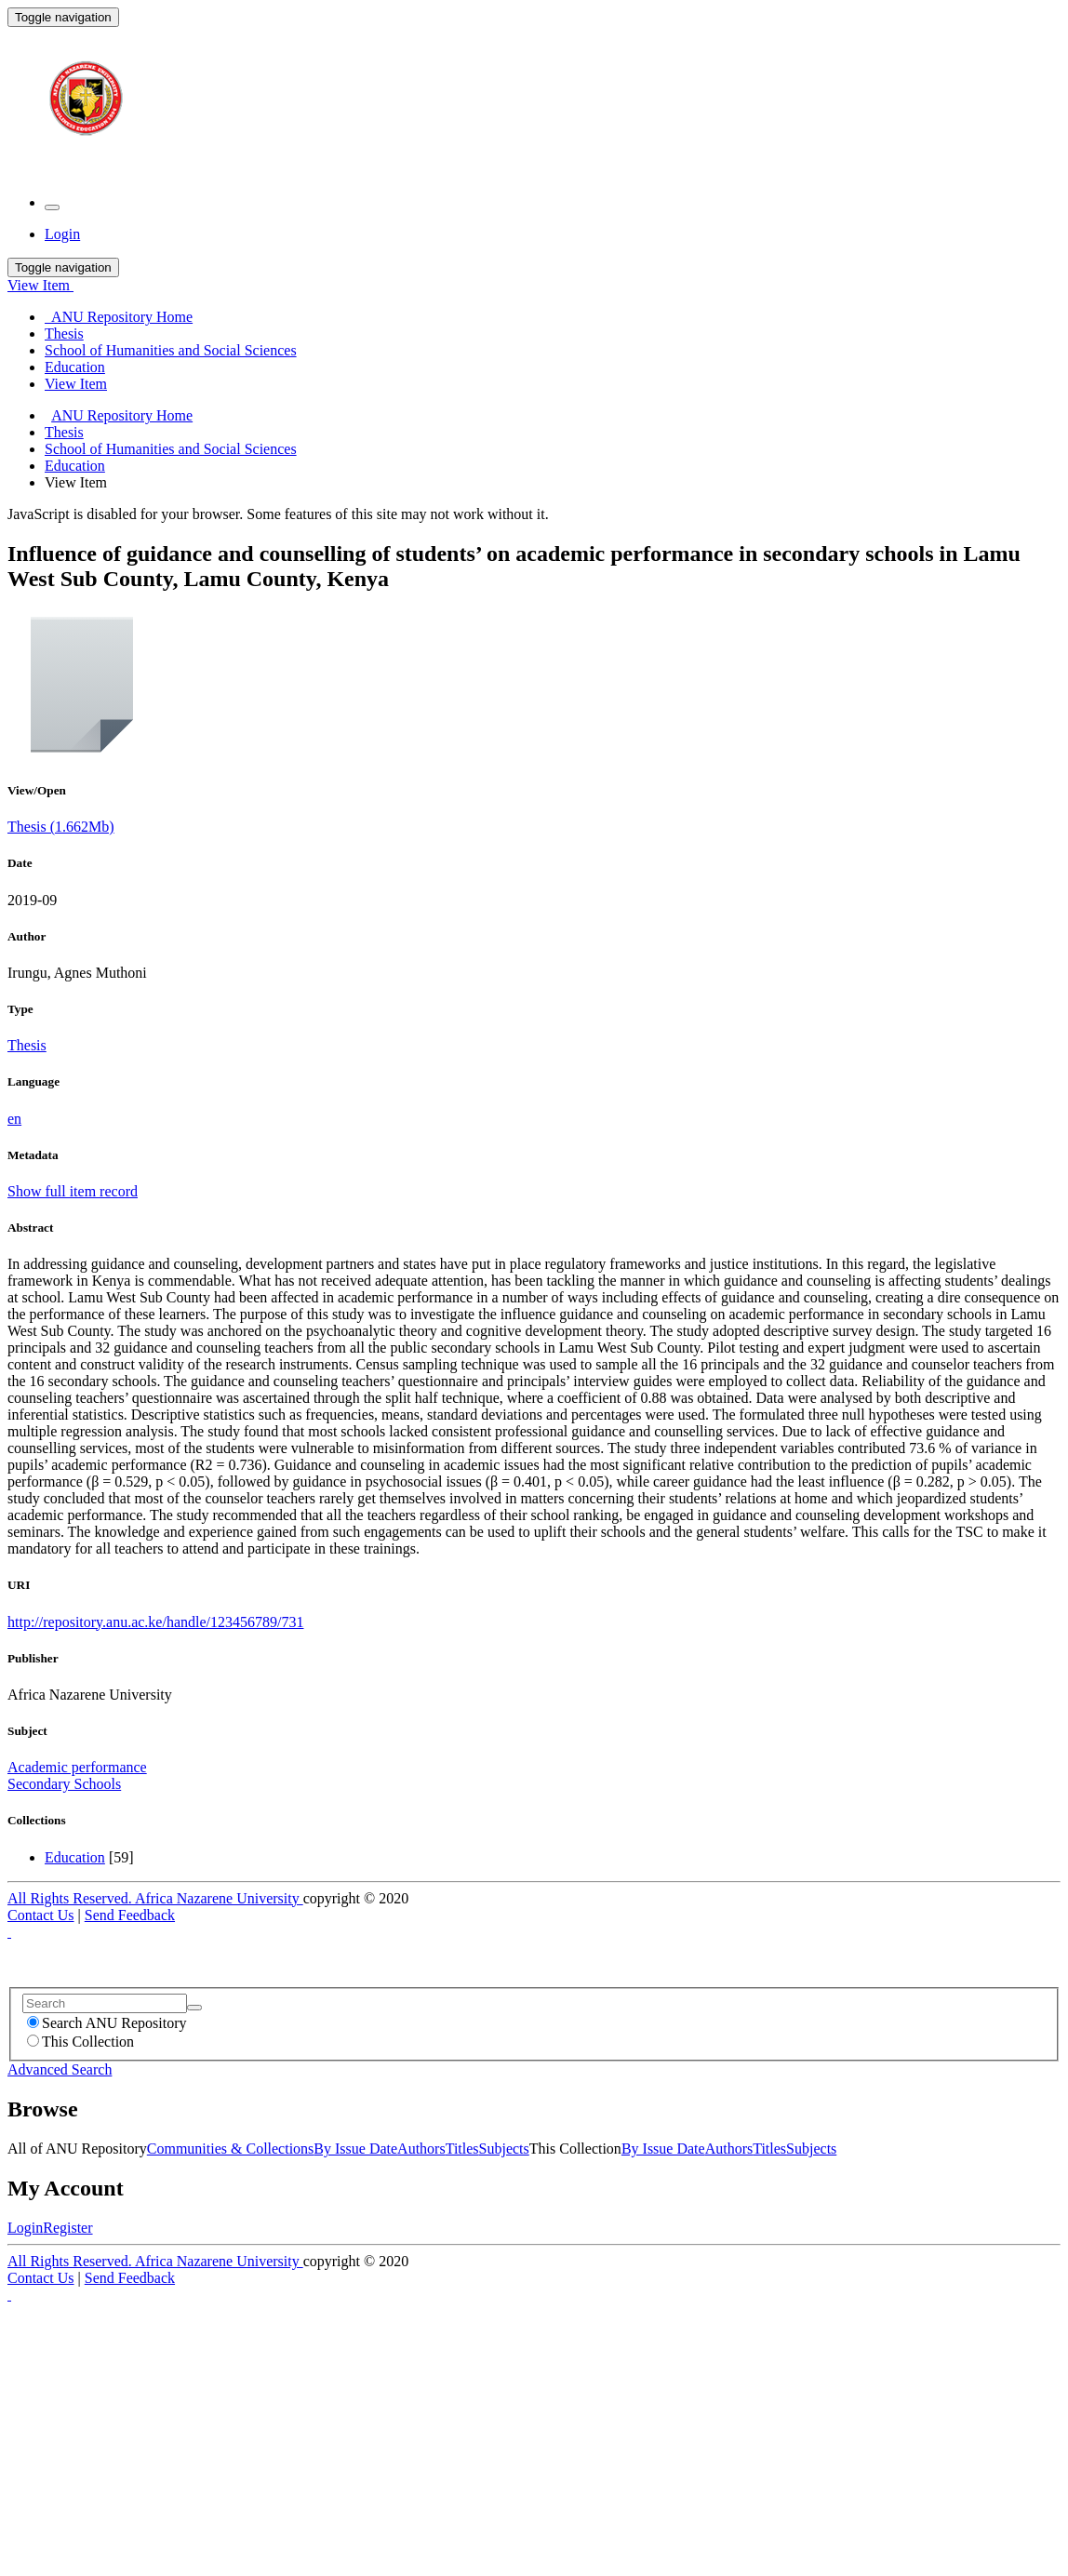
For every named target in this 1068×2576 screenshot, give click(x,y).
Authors (421, 2148)
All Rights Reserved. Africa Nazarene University (155, 1898)
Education (75, 466)
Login (25, 2228)
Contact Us (40, 1915)
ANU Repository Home (122, 415)
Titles (462, 2148)
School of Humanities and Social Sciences (171, 449)
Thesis (64, 432)
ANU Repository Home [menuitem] (119, 317)
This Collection (80, 2041)
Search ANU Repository (107, 2023)
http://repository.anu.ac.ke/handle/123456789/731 (155, 1622)
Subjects (504, 2148)
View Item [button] (40, 285)
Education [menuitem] (75, 367)
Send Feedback (130, 1915)
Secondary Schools (64, 1784)
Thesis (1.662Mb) (60, 826)
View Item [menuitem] (76, 384)
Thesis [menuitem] (64, 333)
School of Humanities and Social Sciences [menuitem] (171, 350)
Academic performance (77, 1767)
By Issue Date (355, 2148)
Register (67, 2228)
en (14, 1119)
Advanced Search (59, 2069)
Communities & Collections (230, 2148)
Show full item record (72, 1191)
